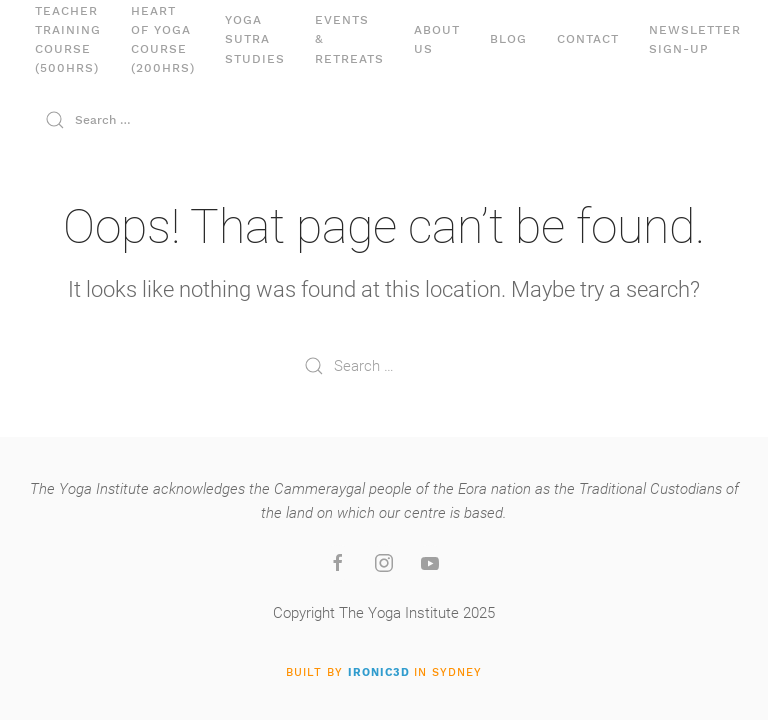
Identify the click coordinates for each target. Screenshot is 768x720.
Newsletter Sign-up (695, 39)
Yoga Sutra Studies (255, 39)
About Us (437, 39)
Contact (588, 39)
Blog (508, 39)
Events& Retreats (349, 39)
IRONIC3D (379, 672)
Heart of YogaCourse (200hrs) (163, 40)
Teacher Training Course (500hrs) (68, 40)
